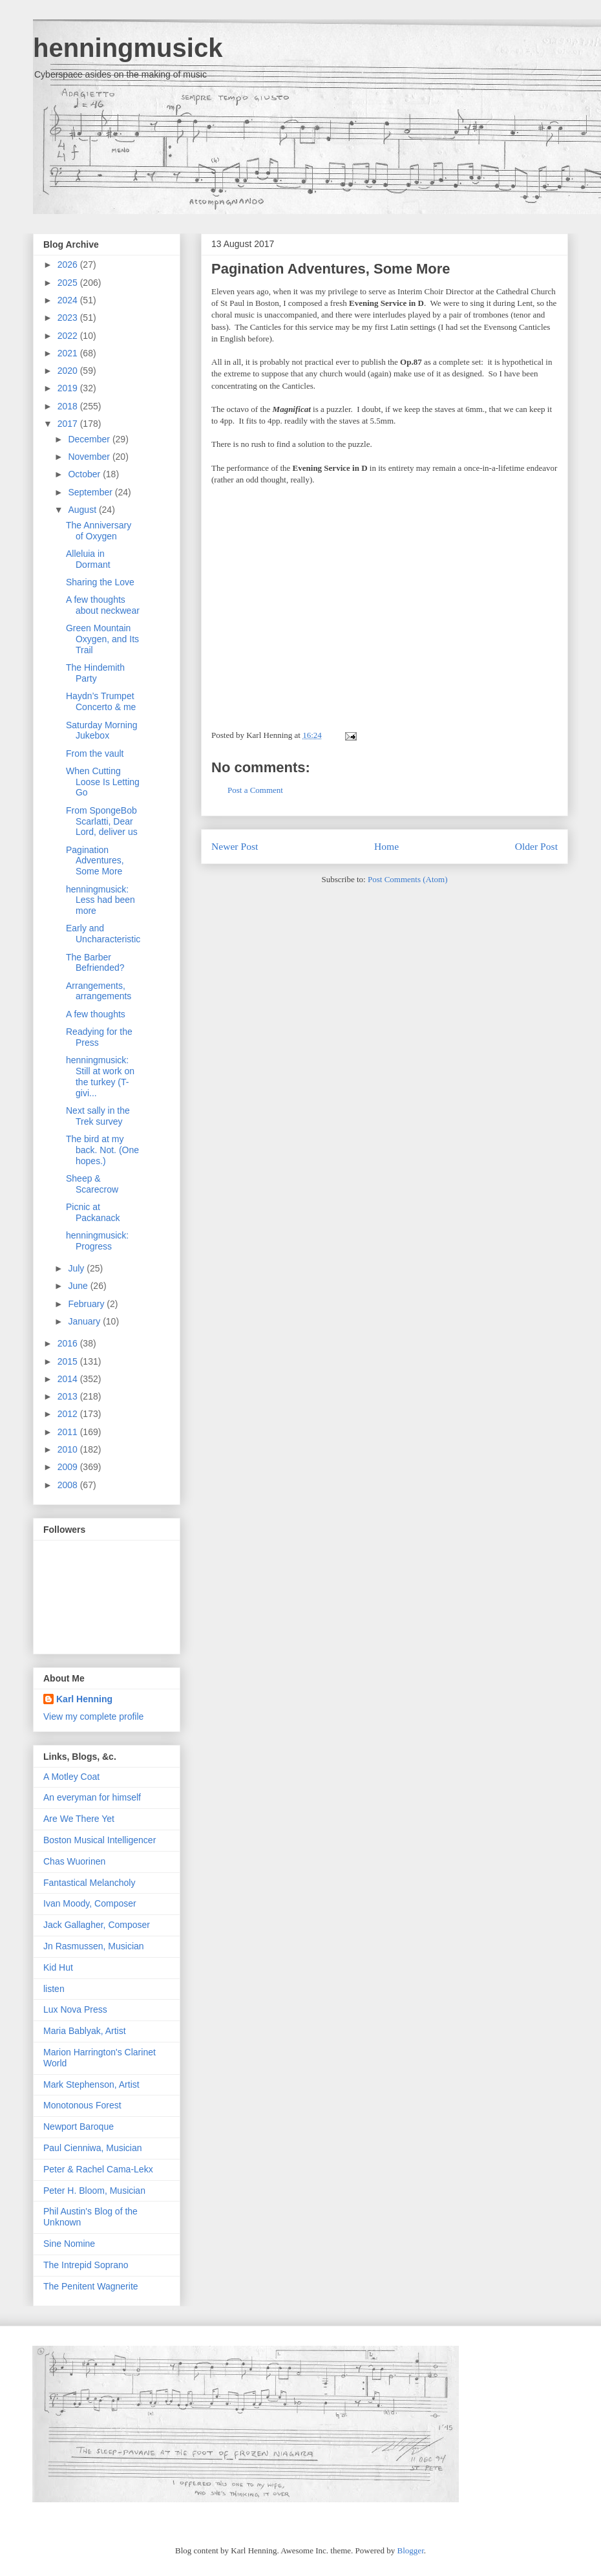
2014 (69, 1379)
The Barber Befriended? (95, 962)
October (85, 474)
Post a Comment (255, 790)
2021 (69, 353)
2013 (69, 1396)
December (90, 439)
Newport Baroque (78, 2126)
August (83, 509)
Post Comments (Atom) (408, 879)
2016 (69, 1343)
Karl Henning (84, 1699)
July (77, 1268)
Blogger (410, 2550)
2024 (69, 300)
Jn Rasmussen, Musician (93, 1946)
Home (386, 846)
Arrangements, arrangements (98, 991)
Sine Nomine (69, 2243)
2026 (69, 264)
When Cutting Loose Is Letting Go (103, 782)
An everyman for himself (92, 1797)
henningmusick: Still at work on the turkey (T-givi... (100, 1076)
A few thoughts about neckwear (103, 605)
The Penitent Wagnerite (90, 2286)
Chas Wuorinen (74, 1861)
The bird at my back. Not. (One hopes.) (102, 1150)
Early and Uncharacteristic (103, 933)
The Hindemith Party (95, 673)
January (85, 1321)
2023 (69, 317)
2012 (69, 1414)
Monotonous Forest (82, 2105)
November (90, 456)
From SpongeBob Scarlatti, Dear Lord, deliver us (102, 821)
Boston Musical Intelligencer (99, 1840)
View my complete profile (93, 1716)
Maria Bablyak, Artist (84, 2031)
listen (54, 1989)
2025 (69, 282)
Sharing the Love (100, 582)
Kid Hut (58, 1967)
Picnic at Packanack (93, 1212)
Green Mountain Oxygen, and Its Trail (102, 639)
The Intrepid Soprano (86, 2265)
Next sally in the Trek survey (98, 1116)
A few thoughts (95, 1014)
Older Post (536, 846)
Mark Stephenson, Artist (91, 2084)
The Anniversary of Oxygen (98, 530)
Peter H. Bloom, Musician (94, 2190)
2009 (69, 1467)
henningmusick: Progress (97, 1240)
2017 (69, 423)
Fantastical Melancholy (89, 1883)
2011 (69, 1432)
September (91, 492)
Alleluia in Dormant (88, 559)
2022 (69, 335)
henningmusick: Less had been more (100, 900)
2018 (69, 406)
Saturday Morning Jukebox (102, 730)
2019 (69, 388)
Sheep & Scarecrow (92, 1184)
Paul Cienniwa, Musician (92, 2148)
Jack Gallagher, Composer (96, 1925)
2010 (69, 1449)
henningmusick (127, 48)
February (87, 1304)
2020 (69, 370)
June (79, 1286)
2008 (69, 1485)
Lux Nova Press (75, 2009)
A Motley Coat (71, 1776)
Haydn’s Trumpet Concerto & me (101, 701)
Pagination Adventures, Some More (330, 269)
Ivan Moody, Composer (89, 1903)
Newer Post (234, 846)
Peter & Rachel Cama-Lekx (98, 2169)
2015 (69, 1361)
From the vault (94, 753)
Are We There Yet (78, 1818)
